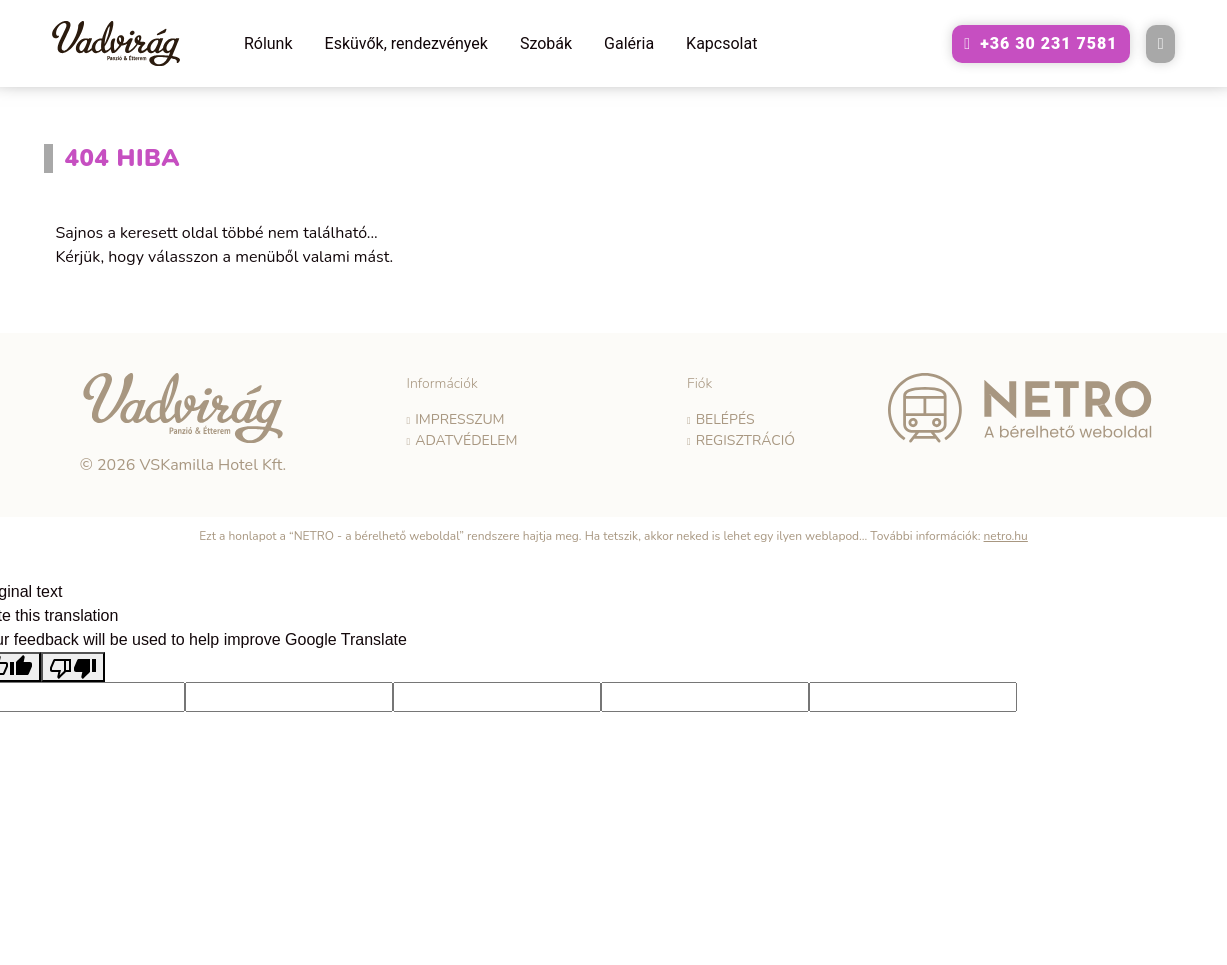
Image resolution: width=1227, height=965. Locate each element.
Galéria (629, 43)
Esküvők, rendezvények (406, 43)
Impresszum (459, 419)
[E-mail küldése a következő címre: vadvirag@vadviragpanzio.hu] (1161, 44)
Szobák (546, 43)
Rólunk (268, 43)
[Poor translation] (73, 667)
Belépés (725, 419)
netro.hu (1006, 536)
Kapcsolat (721, 43)
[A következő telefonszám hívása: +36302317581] (1040, 44)
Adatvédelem (466, 440)
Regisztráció (745, 440)
